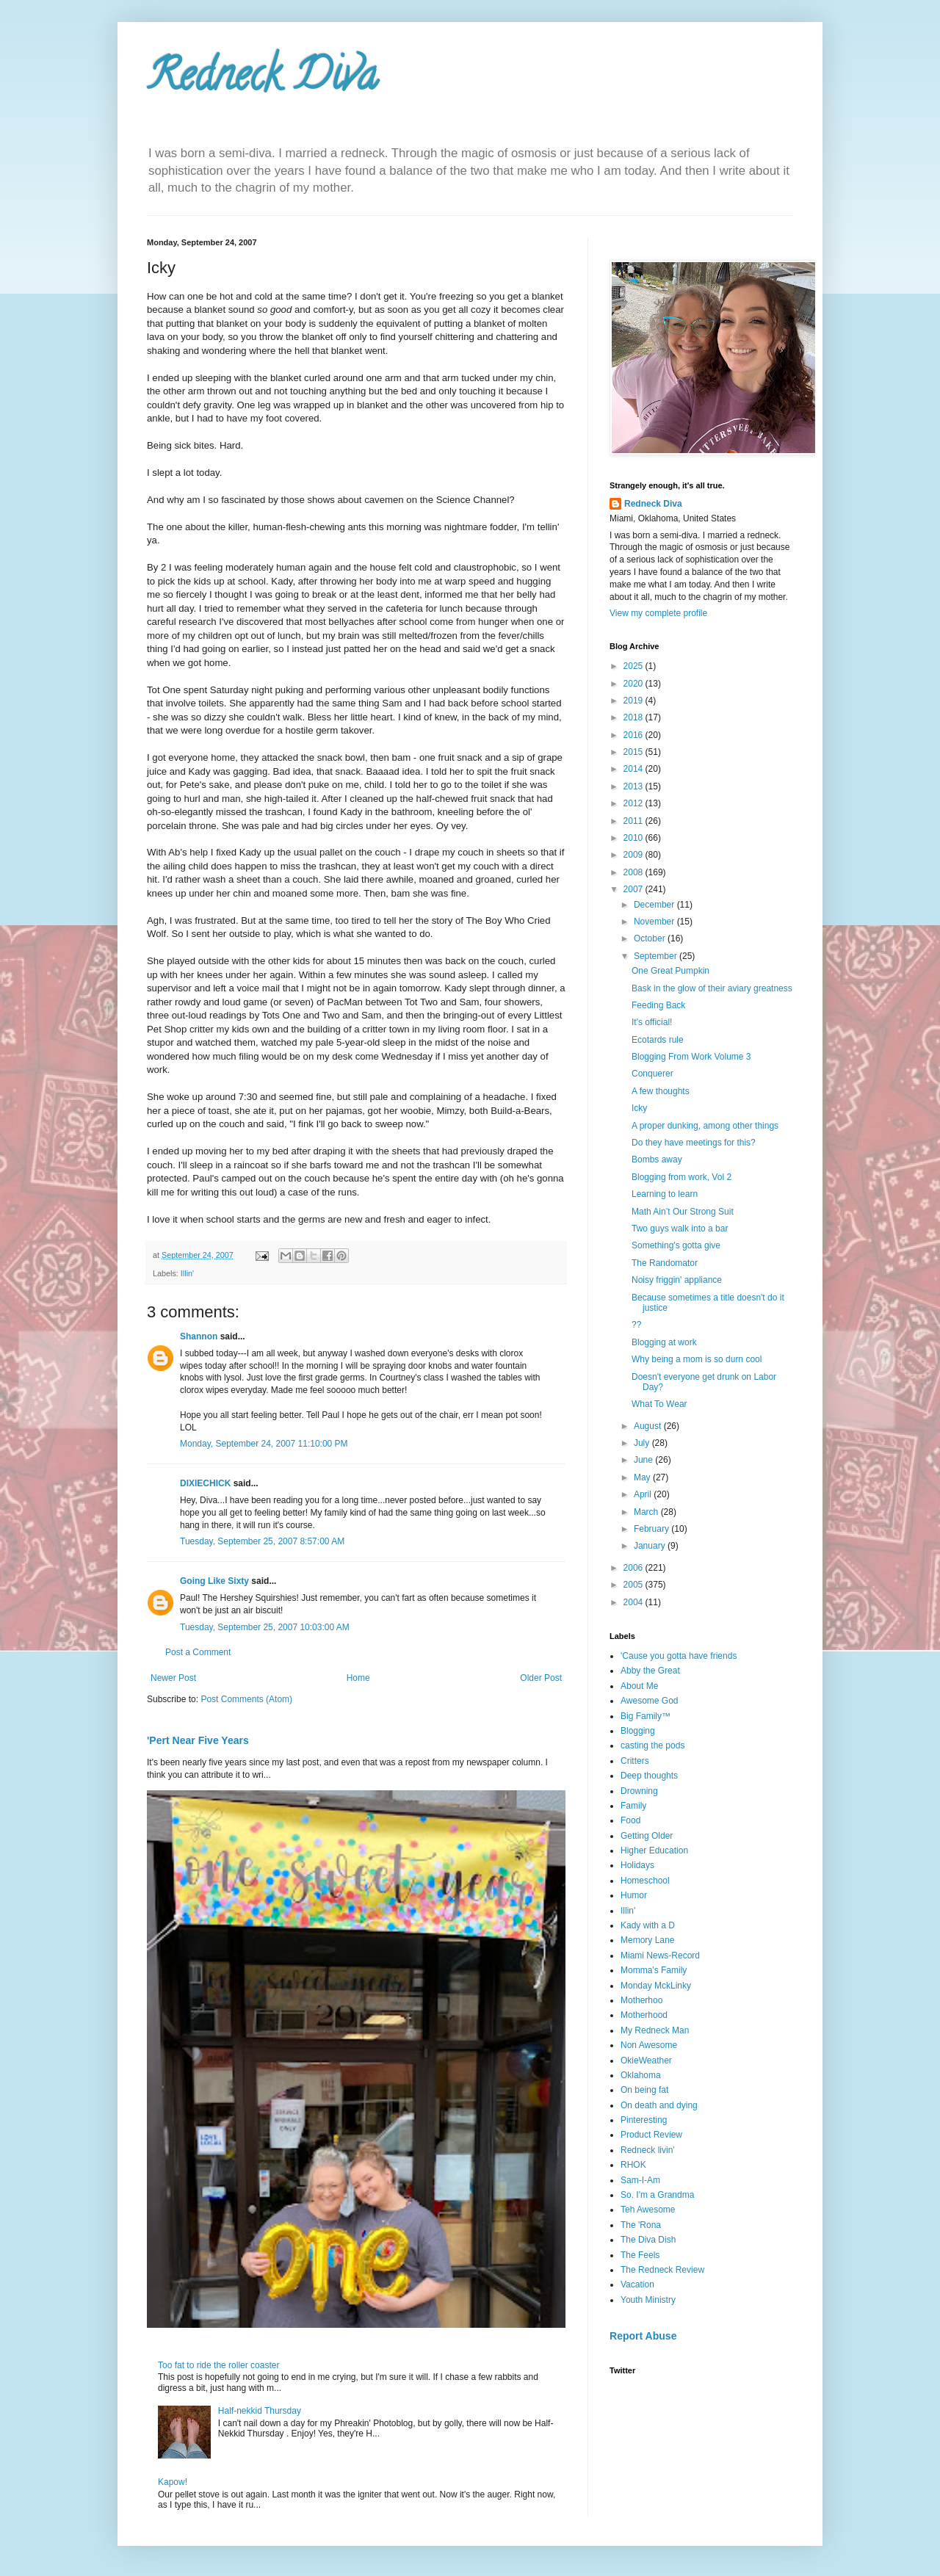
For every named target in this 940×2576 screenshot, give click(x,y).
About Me (639, 1686)
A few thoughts (661, 1091)
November (655, 921)
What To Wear (659, 1404)
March (647, 1512)
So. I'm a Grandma (657, 2195)
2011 (634, 821)
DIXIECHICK (205, 1483)
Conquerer (652, 1073)
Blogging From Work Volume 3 (691, 1057)
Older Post (541, 1678)
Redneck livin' (648, 2150)
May (643, 1477)
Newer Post (173, 1678)
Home (358, 1678)
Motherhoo (641, 2000)
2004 (634, 1602)
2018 (634, 717)
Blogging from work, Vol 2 (681, 1177)
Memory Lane (647, 1940)
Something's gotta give (676, 1245)
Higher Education (654, 1850)
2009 (634, 855)
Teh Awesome (648, 2209)
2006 (634, 1568)
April (644, 1494)
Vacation (637, 2284)
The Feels (640, 2255)
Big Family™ (645, 1716)
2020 (634, 684)
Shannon (198, 1336)
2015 (634, 752)
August (649, 1426)
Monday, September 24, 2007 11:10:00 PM (264, 1444)
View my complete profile (658, 613)
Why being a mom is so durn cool (697, 1359)
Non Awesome (649, 2045)
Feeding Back (658, 1005)
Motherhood (644, 2015)
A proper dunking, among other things (705, 1126)
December (655, 905)
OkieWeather (646, 2060)
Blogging (638, 1731)
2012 (634, 803)
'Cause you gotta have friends (679, 1656)
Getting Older (647, 1836)
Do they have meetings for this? (694, 1142)
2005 (634, 1585)
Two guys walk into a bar (680, 1228)
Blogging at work (664, 1342)
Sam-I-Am (640, 2180)
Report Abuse (643, 2336)
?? (636, 1325)
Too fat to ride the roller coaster (218, 2365)
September (656, 956)
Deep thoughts (649, 1775)
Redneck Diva (262, 80)
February (652, 1529)
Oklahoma (641, 2075)
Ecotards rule (658, 1040)
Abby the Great (650, 1670)
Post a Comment (198, 1652)
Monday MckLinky (656, 1985)
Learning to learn (665, 1194)
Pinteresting (644, 2120)
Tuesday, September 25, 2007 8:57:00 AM (262, 1541)
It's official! (652, 1022)
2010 (634, 838)
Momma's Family (654, 1970)
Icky (639, 1108)
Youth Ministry (648, 2300)
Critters (635, 1761)
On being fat (644, 2090)
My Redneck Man (655, 2030)
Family (633, 1806)
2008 (634, 872)
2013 (634, 786)
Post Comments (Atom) (246, 1699)
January (651, 1546)
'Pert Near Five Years (198, 1740)
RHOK (633, 2165)
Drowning (639, 1791)
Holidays (637, 1865)
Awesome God (650, 1701)
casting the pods (652, 1745)
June (644, 1460)
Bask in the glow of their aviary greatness (712, 988)
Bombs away (657, 1159)
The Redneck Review (662, 2270)
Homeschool (645, 1880)
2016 (634, 735)
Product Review (651, 2135)
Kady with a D (648, 1925)
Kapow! (172, 2482)
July (643, 1443)
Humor (634, 1895)
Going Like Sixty (214, 1581)
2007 (634, 889)
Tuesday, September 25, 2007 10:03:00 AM (265, 1627)
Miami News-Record (660, 1955)
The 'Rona (641, 2225)
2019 (634, 700)
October (651, 938)
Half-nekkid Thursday (259, 2411)
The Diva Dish (648, 2240)
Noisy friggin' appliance (677, 1280)
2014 (634, 769)
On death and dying (659, 2105)
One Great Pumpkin (670, 971)
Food (630, 1820)
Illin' (187, 1273)
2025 (634, 666)
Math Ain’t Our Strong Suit (683, 1211)
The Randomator (665, 1263)
